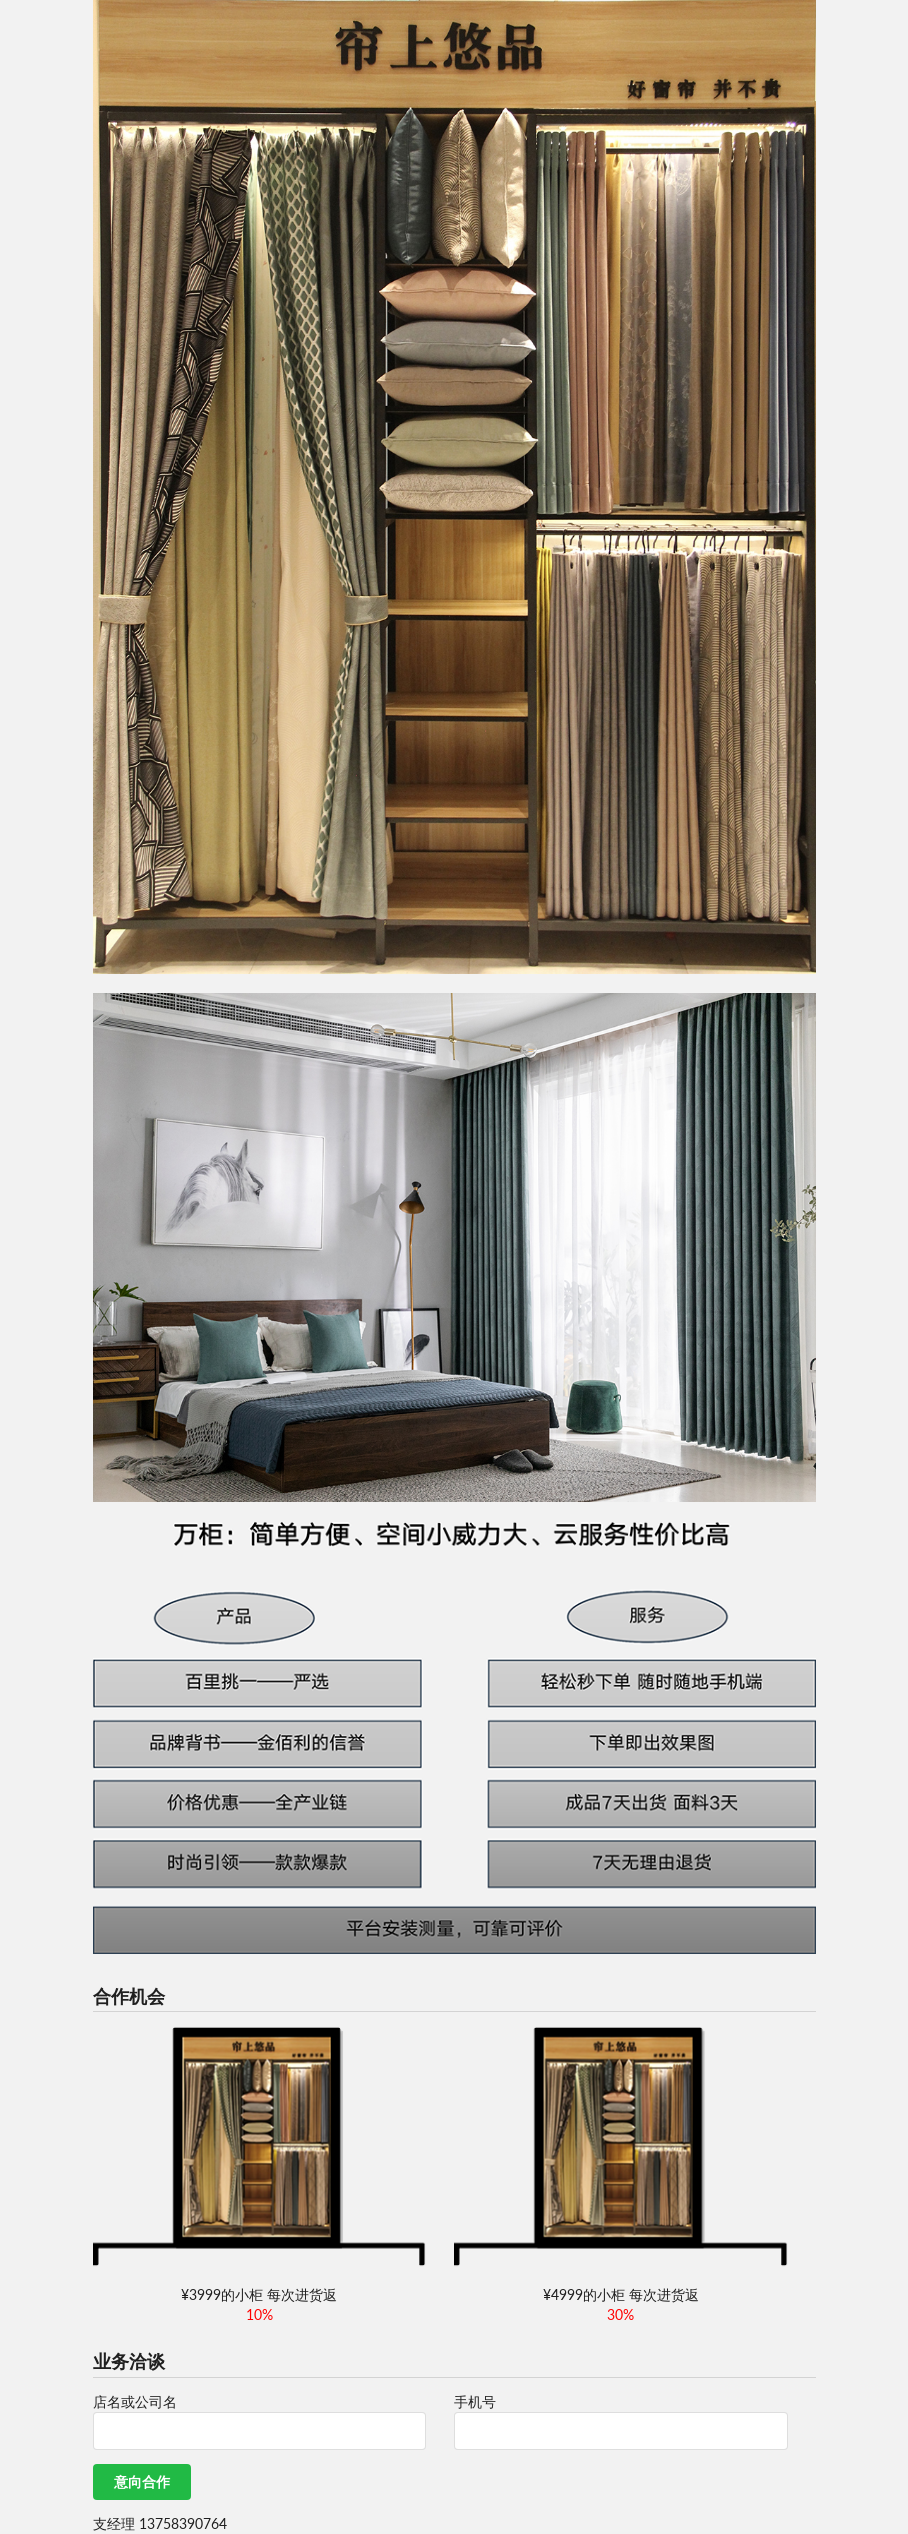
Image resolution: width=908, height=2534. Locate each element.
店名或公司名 (135, 2401)
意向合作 (142, 2481)
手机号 (475, 2401)
